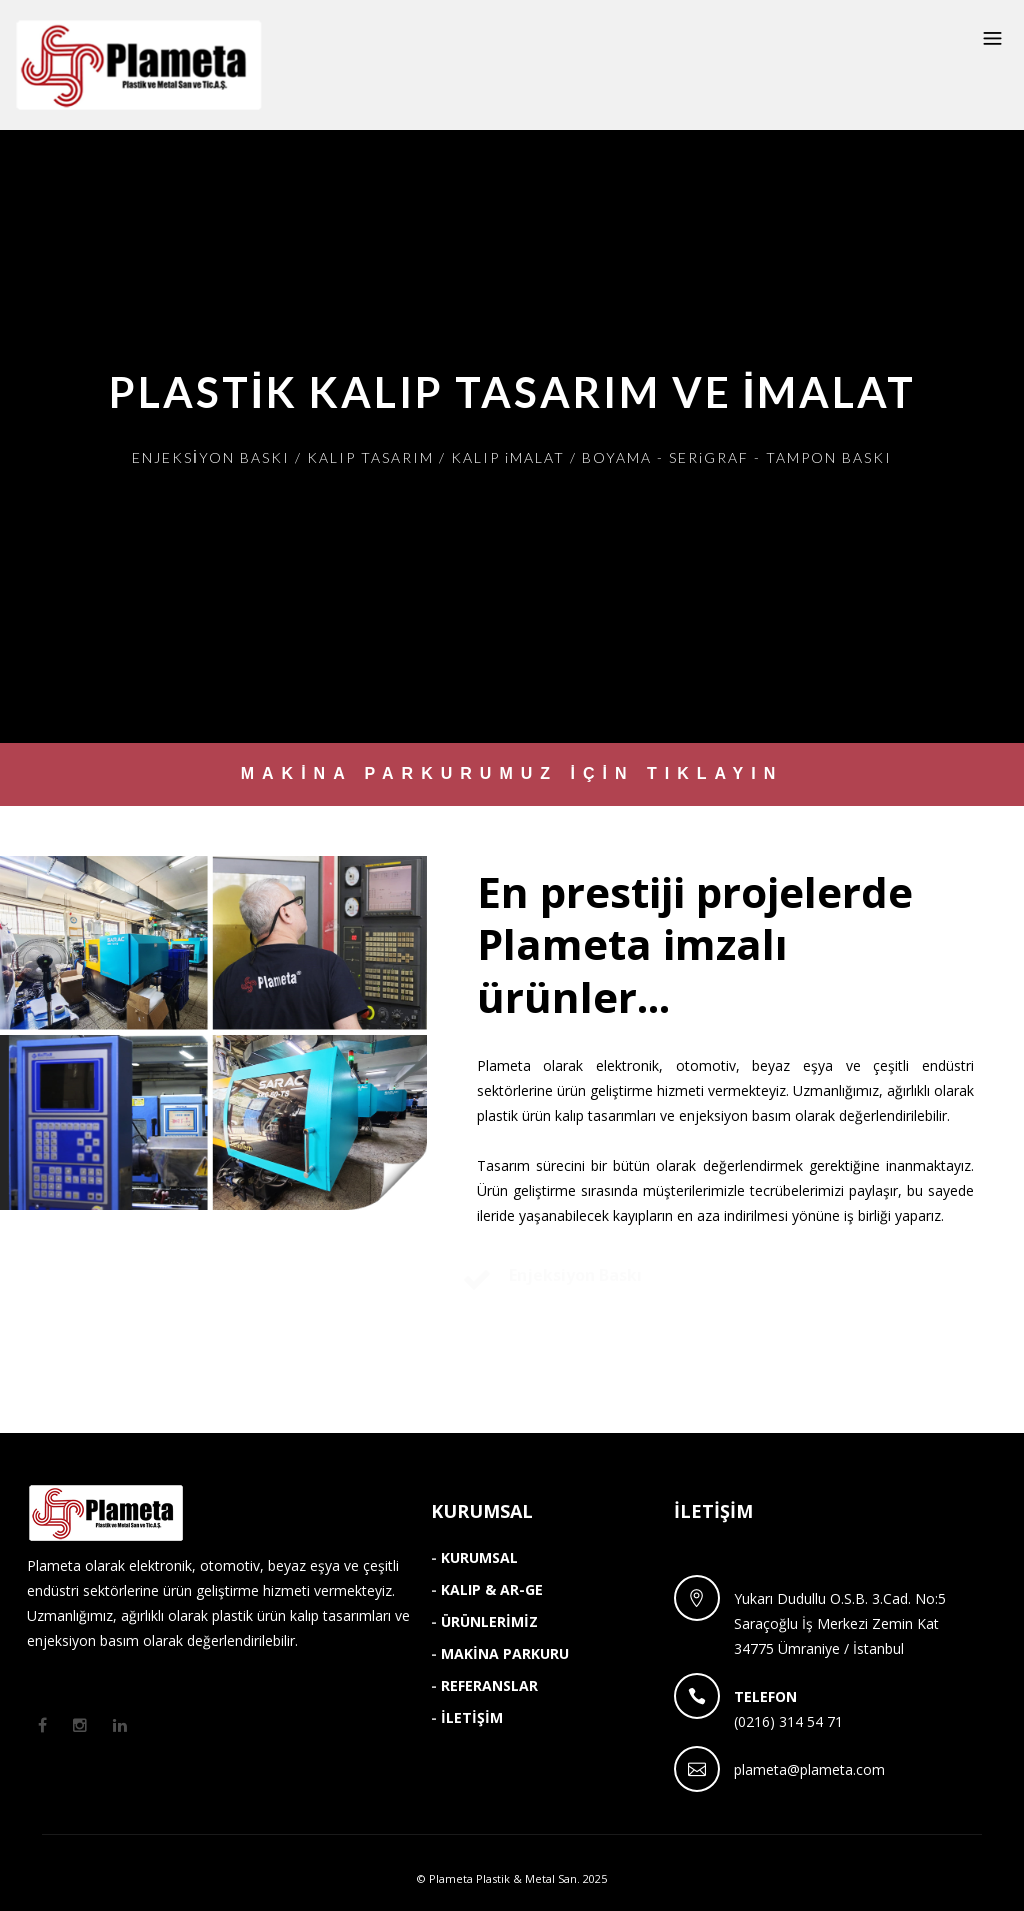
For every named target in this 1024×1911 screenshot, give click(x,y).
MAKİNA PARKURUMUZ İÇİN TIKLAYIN (512, 773)
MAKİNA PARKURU (505, 1653)
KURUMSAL (479, 1557)
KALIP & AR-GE (492, 1589)
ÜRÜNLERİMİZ (489, 1621)
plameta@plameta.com (809, 1769)
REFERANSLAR (489, 1685)
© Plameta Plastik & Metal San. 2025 (512, 1878)
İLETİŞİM (472, 1717)
